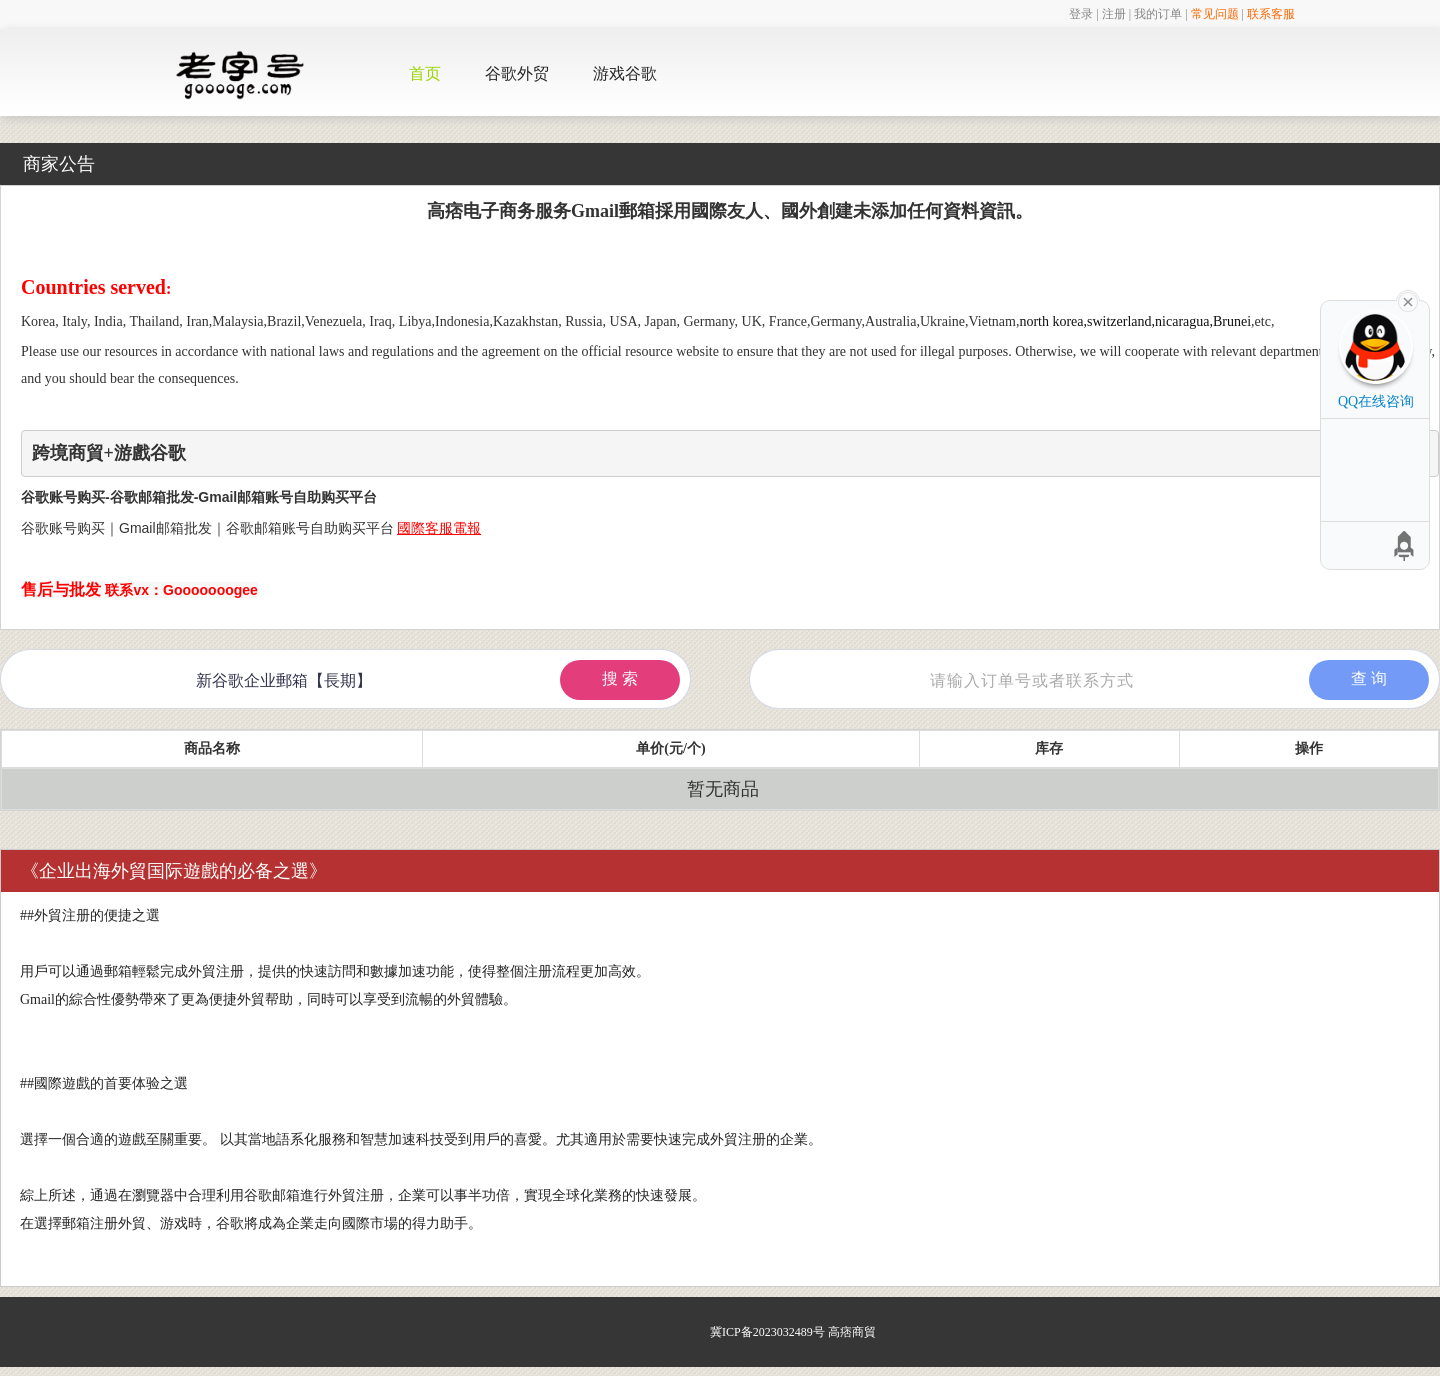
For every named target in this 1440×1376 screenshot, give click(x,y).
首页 (425, 73)
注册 (1114, 14)
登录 (1081, 14)
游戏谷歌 (625, 73)
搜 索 (620, 678)
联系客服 (1271, 14)
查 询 (1369, 678)
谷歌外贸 (517, 73)
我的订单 (1158, 14)
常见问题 (1215, 14)
